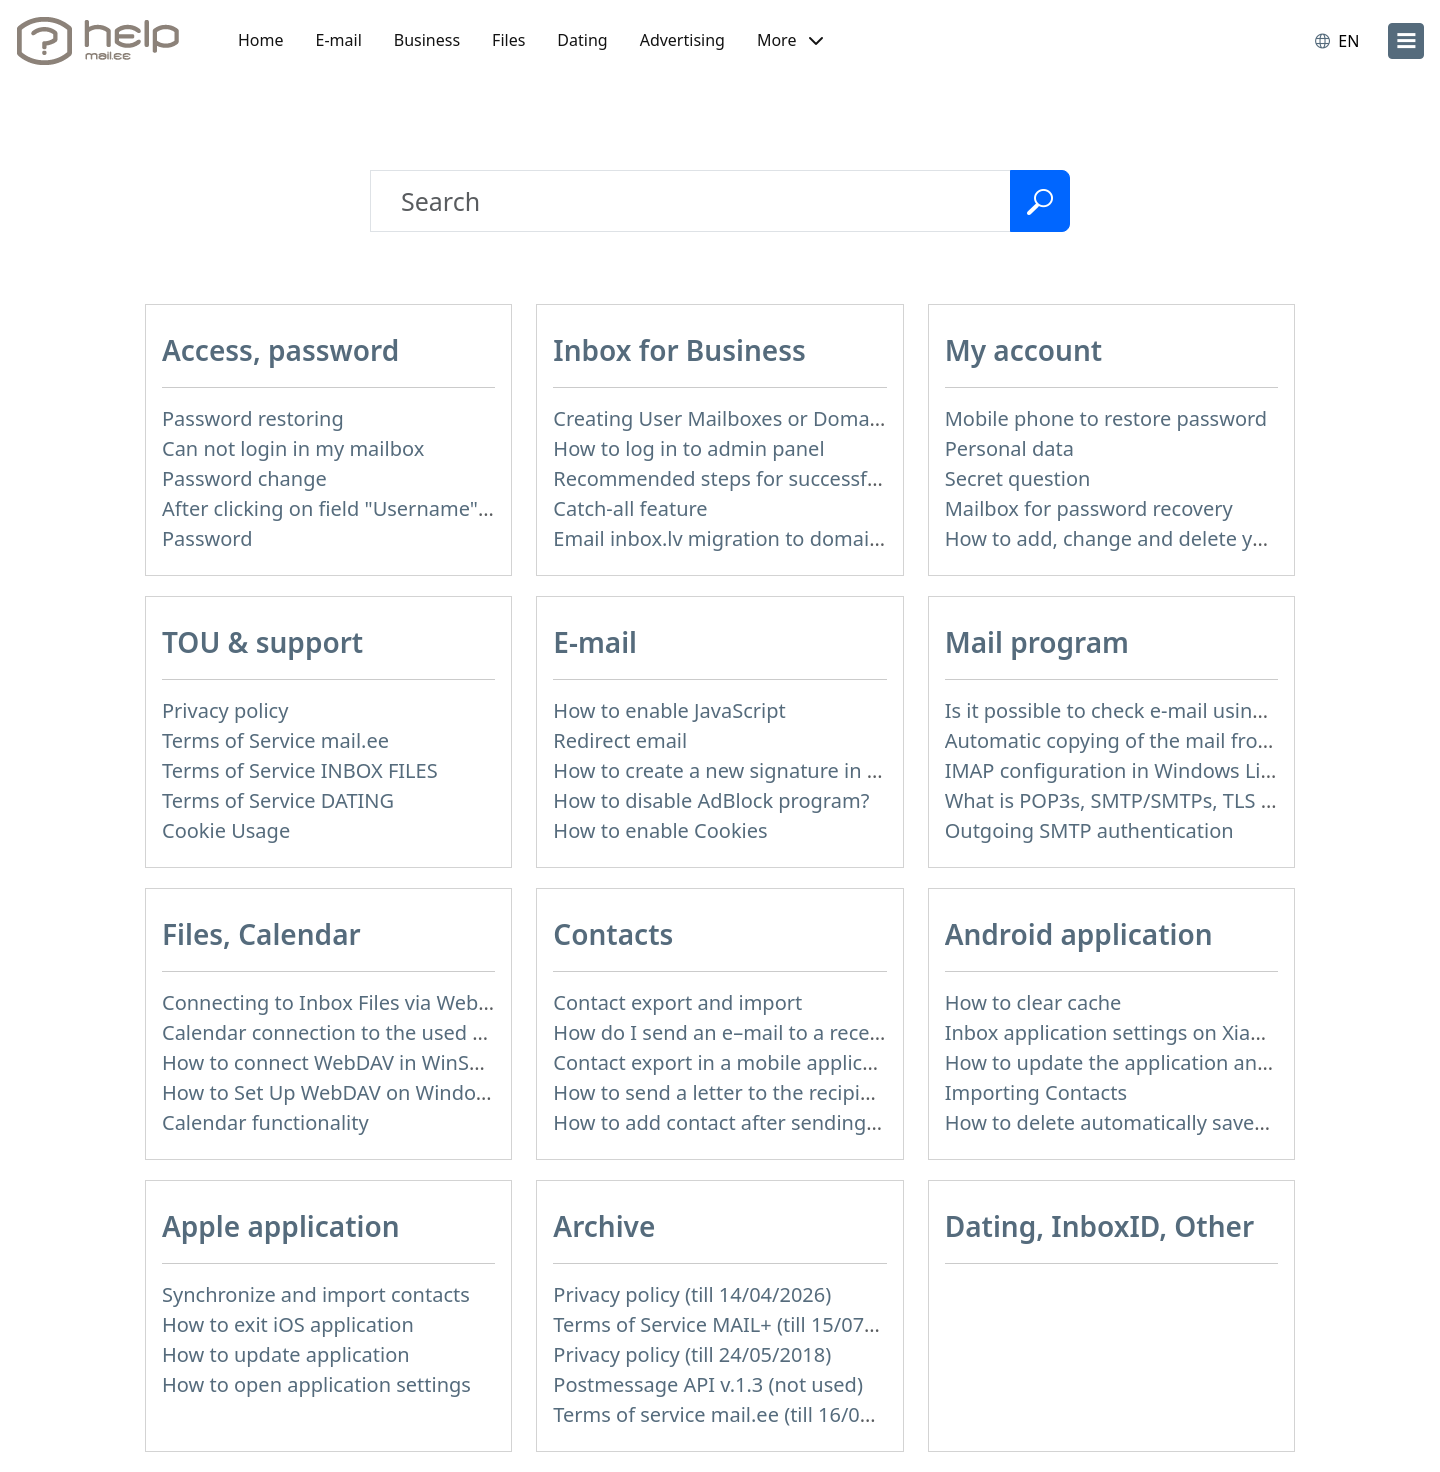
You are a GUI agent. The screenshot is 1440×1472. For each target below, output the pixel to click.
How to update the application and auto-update (1168, 1062)
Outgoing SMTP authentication (1089, 830)
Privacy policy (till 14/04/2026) (692, 1294)
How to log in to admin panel (688, 448)
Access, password (280, 350)
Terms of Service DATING (278, 800)
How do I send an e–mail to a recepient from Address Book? (832, 1032)
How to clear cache (1033, 1002)
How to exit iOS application (288, 1324)
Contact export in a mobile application (731, 1062)
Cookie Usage (226, 830)
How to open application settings (316, 1384)
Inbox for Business (679, 350)
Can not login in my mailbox (293, 448)
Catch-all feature (630, 508)
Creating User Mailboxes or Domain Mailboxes (770, 418)
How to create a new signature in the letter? (757, 770)
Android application (1079, 934)
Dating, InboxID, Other (1099, 1226)
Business (427, 40)
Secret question (1018, 478)
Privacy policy (225, 710)
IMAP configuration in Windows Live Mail (1136, 770)
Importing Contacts (1036, 1092)
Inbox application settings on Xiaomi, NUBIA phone (1185, 1032)
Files (508, 40)
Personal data (1009, 448)
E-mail (339, 40)
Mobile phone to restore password (1106, 418)
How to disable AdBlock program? (711, 800)
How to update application (286, 1354)
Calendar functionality (265, 1122)
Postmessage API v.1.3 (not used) (708, 1384)
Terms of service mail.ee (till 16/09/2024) (741, 1414)
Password (207, 538)
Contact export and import (677, 1002)
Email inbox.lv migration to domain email (745, 538)
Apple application (281, 1226)
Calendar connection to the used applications (374, 1032)
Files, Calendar (261, 934)
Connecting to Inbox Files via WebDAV (339, 1002)
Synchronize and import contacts (316, 1294)
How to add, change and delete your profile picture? (1188, 538)
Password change (244, 478)
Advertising (682, 40)
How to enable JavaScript (669, 710)
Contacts (613, 934)
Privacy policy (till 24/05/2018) (692, 1354)
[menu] (1406, 41)
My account (1024, 350)
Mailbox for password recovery (1089, 508)
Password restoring (253, 418)
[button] (790, 41)
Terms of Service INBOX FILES (300, 770)
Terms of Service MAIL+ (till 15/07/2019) (738, 1324)
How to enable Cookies (660, 830)
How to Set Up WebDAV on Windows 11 (345, 1092)
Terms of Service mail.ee (275, 740)
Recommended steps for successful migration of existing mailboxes (869, 478)
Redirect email (620, 740)
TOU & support (262, 642)
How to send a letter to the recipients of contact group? (811, 1092)
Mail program (1037, 642)
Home (261, 40)
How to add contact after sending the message (772, 1122)
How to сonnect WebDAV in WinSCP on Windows (388, 1062)
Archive (604, 1226)
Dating (582, 40)
